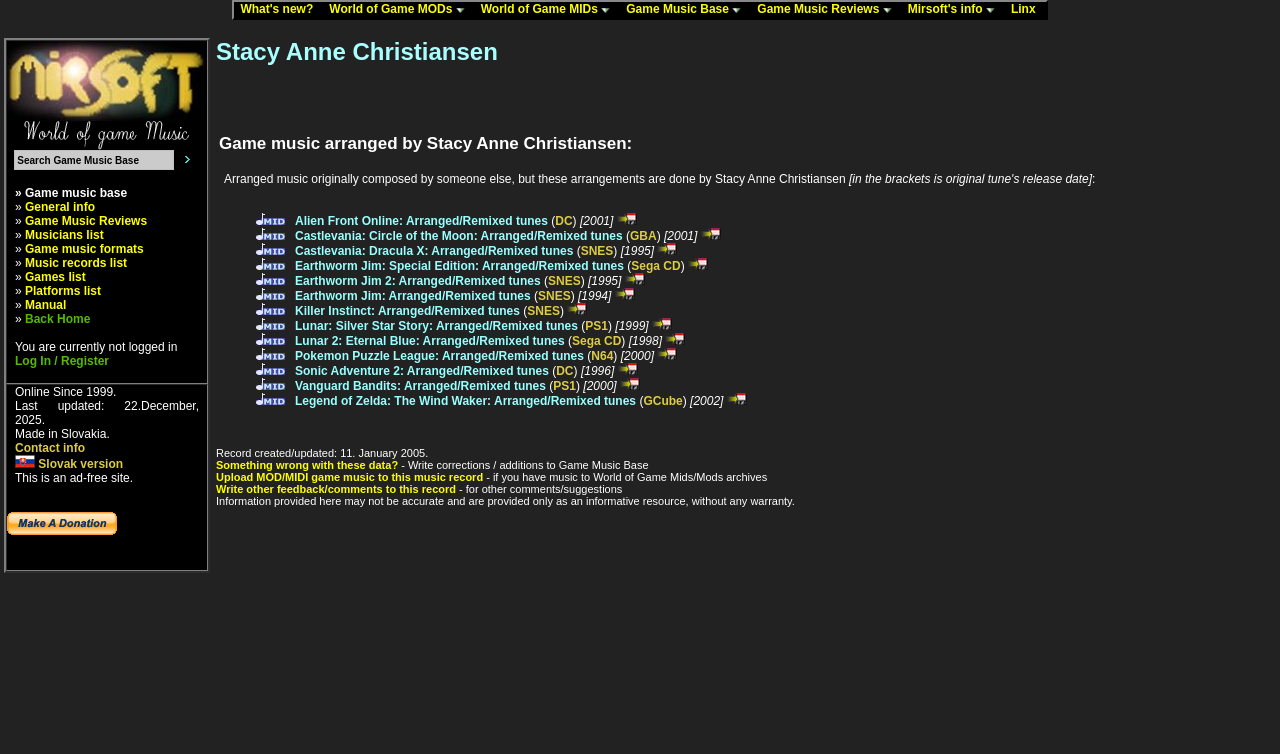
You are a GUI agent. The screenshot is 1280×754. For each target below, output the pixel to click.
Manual (45, 305)
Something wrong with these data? (307, 465)
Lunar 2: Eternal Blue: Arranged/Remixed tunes (430, 341)
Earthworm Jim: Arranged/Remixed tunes (413, 296)
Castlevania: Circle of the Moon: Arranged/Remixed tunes (459, 236)
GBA (643, 236)
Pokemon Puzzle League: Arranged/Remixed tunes (439, 356)
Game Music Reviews (828, 10)
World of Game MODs (401, 10)
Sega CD (655, 266)
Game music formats (84, 249)
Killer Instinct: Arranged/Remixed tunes (407, 311)
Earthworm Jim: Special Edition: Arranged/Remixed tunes (459, 266)
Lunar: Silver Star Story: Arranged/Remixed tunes (436, 326)
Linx (1028, 10)
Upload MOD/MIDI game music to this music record (349, 477)
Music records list (76, 263)
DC (563, 221)
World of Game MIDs (550, 10)
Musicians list (64, 235)
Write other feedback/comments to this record (336, 489)
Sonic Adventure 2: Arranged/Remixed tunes (422, 371)
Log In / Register (62, 361)
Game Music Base (688, 10)
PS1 (596, 326)
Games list (55, 277)
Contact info (50, 448)
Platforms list (63, 291)
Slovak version (69, 464)
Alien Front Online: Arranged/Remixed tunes (421, 221)
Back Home (57, 319)
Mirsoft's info (956, 10)
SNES (597, 251)
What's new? (281, 10)
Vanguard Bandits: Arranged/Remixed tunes (420, 386)
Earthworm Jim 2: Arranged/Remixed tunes (418, 281)
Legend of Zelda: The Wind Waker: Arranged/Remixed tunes (465, 401)
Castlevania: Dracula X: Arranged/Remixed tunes (434, 251)
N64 (602, 356)
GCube (662, 401)
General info (60, 207)
